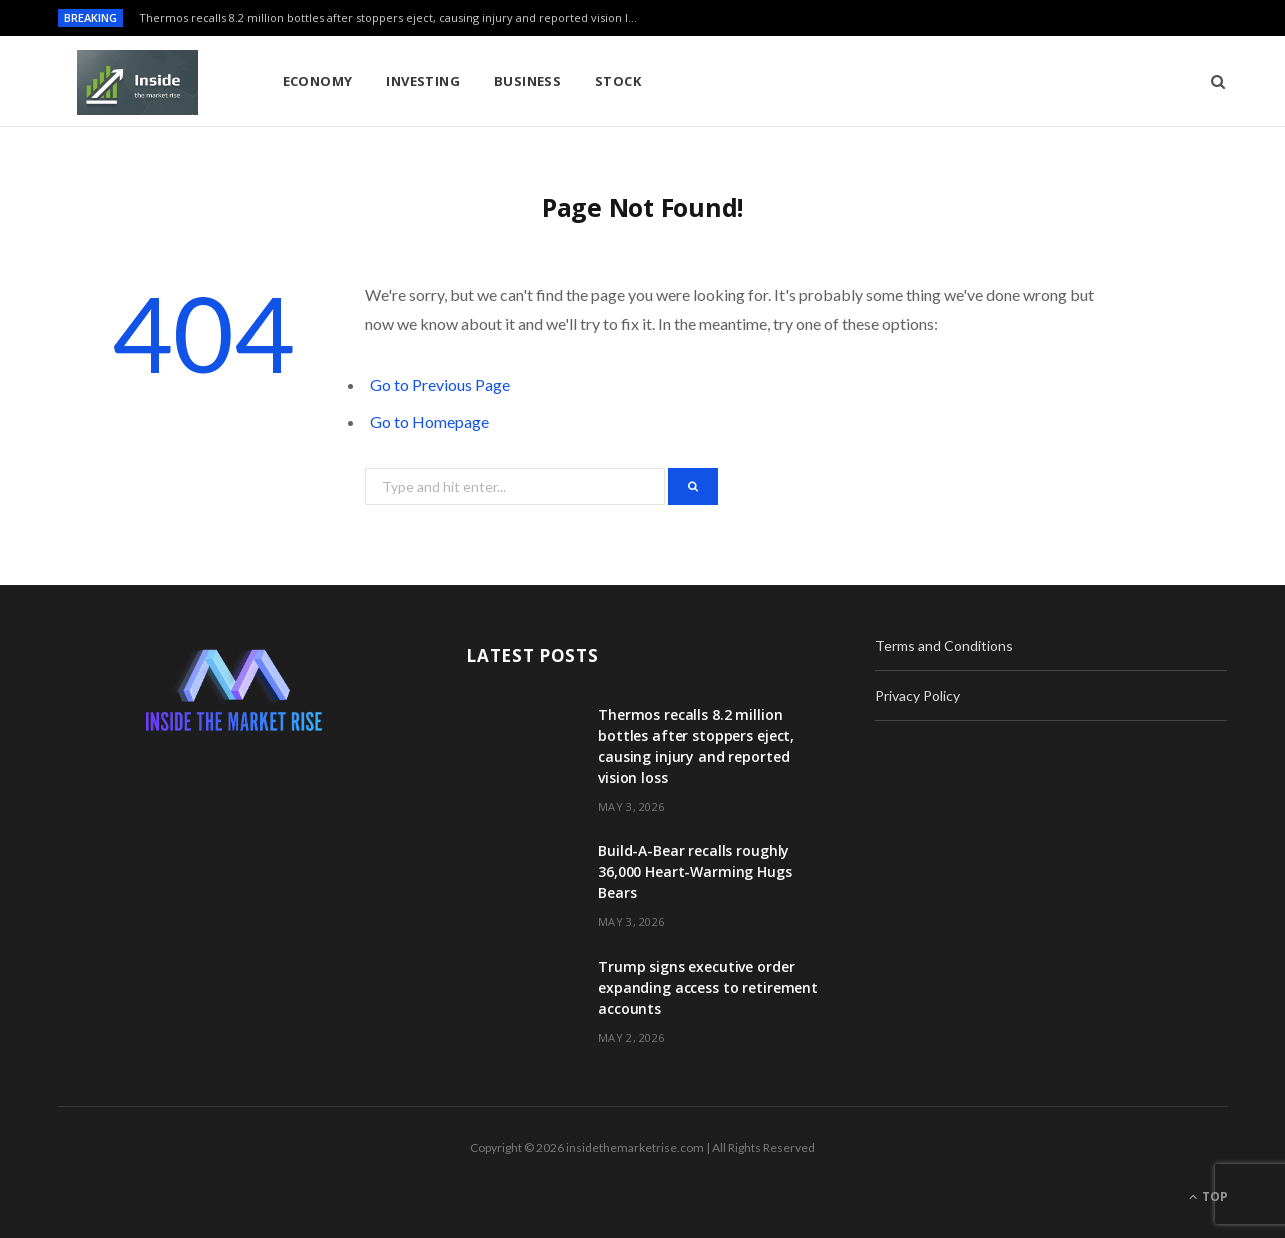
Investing (423, 81)
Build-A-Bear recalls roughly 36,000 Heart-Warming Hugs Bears (695, 871)
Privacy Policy (917, 695)
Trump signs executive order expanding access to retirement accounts (708, 987)
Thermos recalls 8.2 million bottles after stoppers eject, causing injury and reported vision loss (392, 18)
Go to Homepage (429, 421)
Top (1208, 1196)
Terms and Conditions (944, 645)
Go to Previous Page (440, 384)
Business (528, 81)
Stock (618, 81)
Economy (318, 81)
